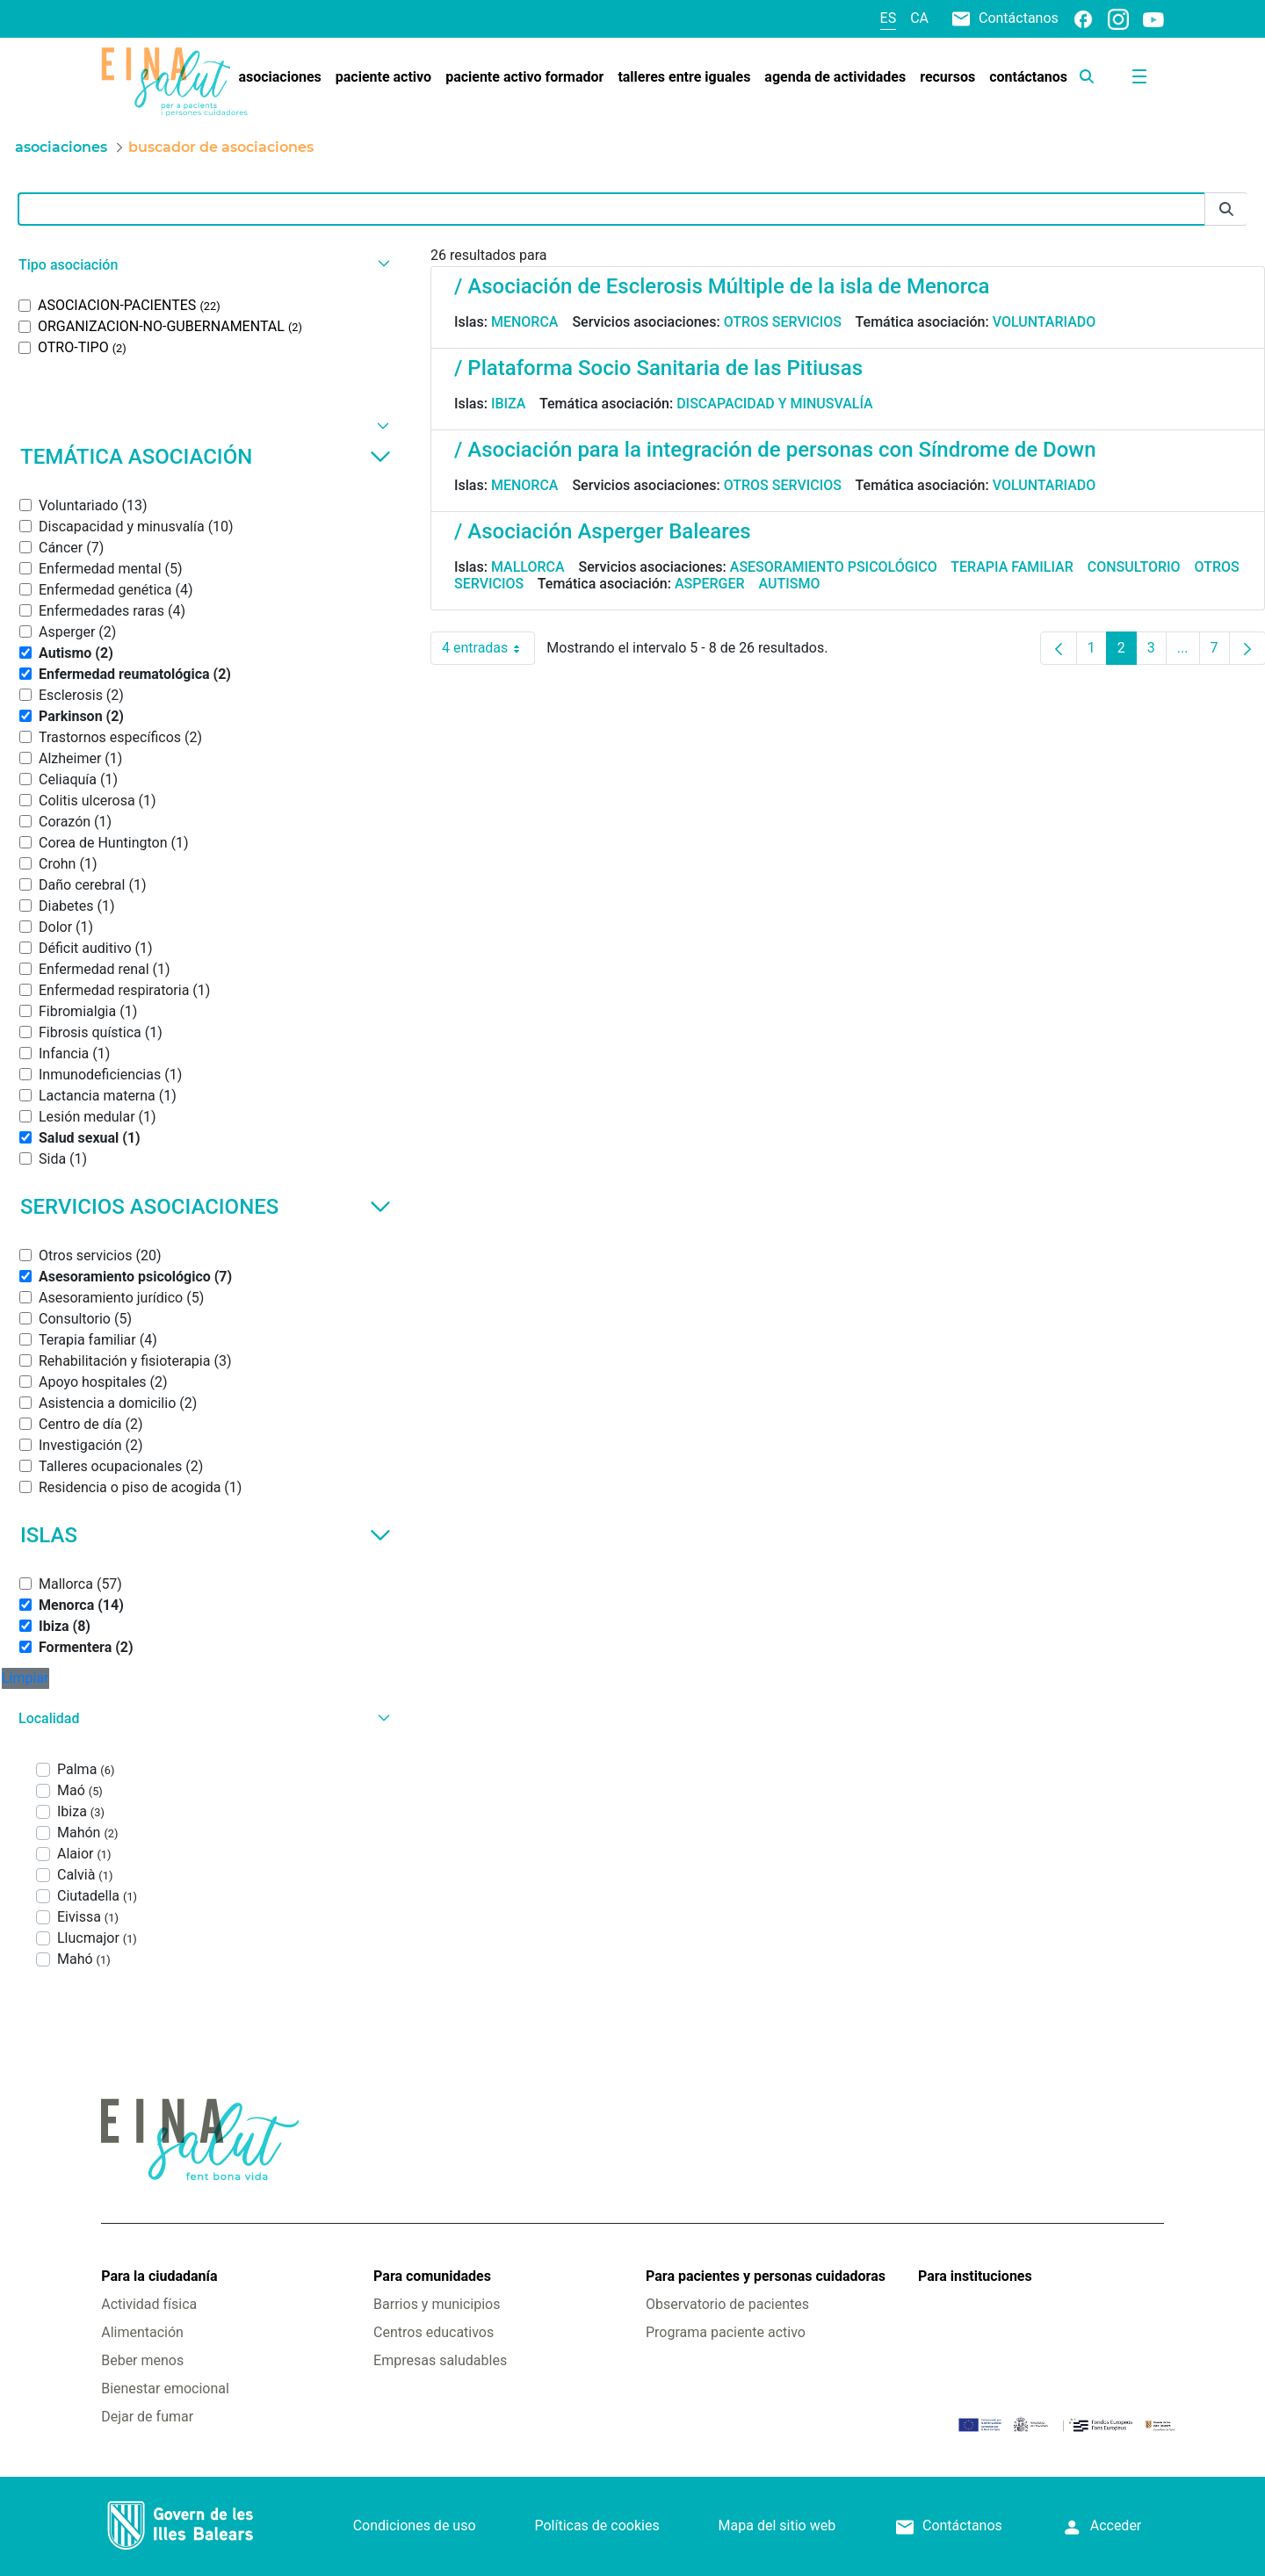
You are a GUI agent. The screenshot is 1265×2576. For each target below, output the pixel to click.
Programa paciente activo (726, 2332)
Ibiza (508, 403)
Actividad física (149, 2304)
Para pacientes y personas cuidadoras (766, 2276)
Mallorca (528, 567)
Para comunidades (432, 2276)
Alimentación (142, 2332)
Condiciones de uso (414, 2525)
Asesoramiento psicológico (833, 567)
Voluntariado (1044, 322)
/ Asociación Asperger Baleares (602, 531)
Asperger (710, 583)
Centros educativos (433, 2332)
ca (919, 18)
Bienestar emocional (165, 2388)
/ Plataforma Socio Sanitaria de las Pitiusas (658, 368)
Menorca (525, 322)
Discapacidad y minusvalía (774, 403)
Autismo (789, 583)
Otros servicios (783, 322)
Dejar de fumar (147, 2416)
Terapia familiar (1012, 567)
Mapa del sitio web (777, 2525)
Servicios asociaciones (205, 1207)
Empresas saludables (440, 2360)
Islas (205, 1535)
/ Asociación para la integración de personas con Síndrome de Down (775, 449)
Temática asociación (205, 457)
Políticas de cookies (596, 2525)
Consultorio (1134, 567)
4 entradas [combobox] (488, 648)
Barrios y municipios (436, 2304)
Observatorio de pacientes (727, 2304)
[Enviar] (1226, 209)
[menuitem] (279, 77)
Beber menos (142, 2360)
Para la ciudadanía (159, 2276)
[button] (202, 265)
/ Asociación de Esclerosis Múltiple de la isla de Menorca (721, 286)
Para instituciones (975, 2276)
